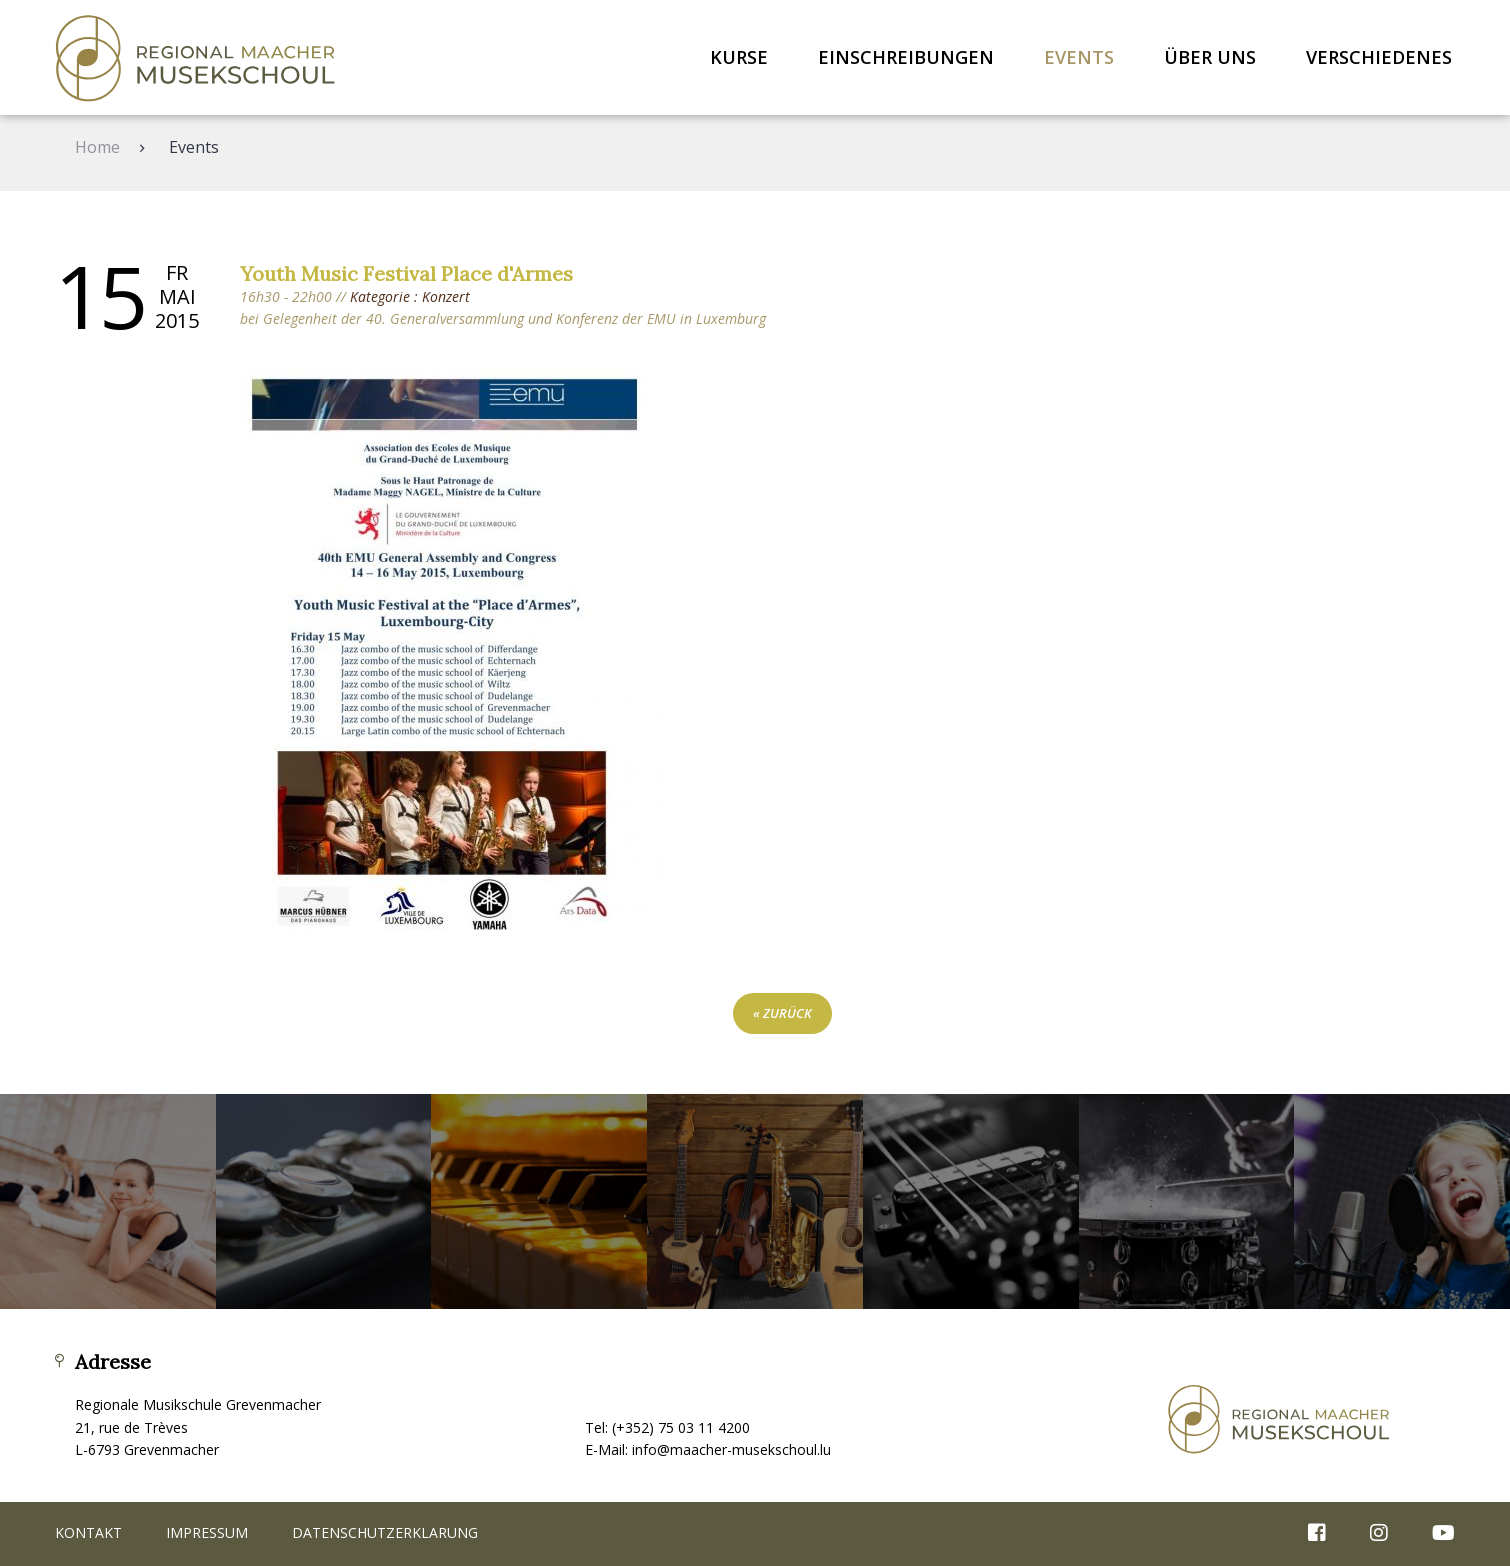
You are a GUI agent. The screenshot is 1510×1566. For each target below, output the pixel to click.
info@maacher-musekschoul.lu (731, 1449)
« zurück (782, 1013)
